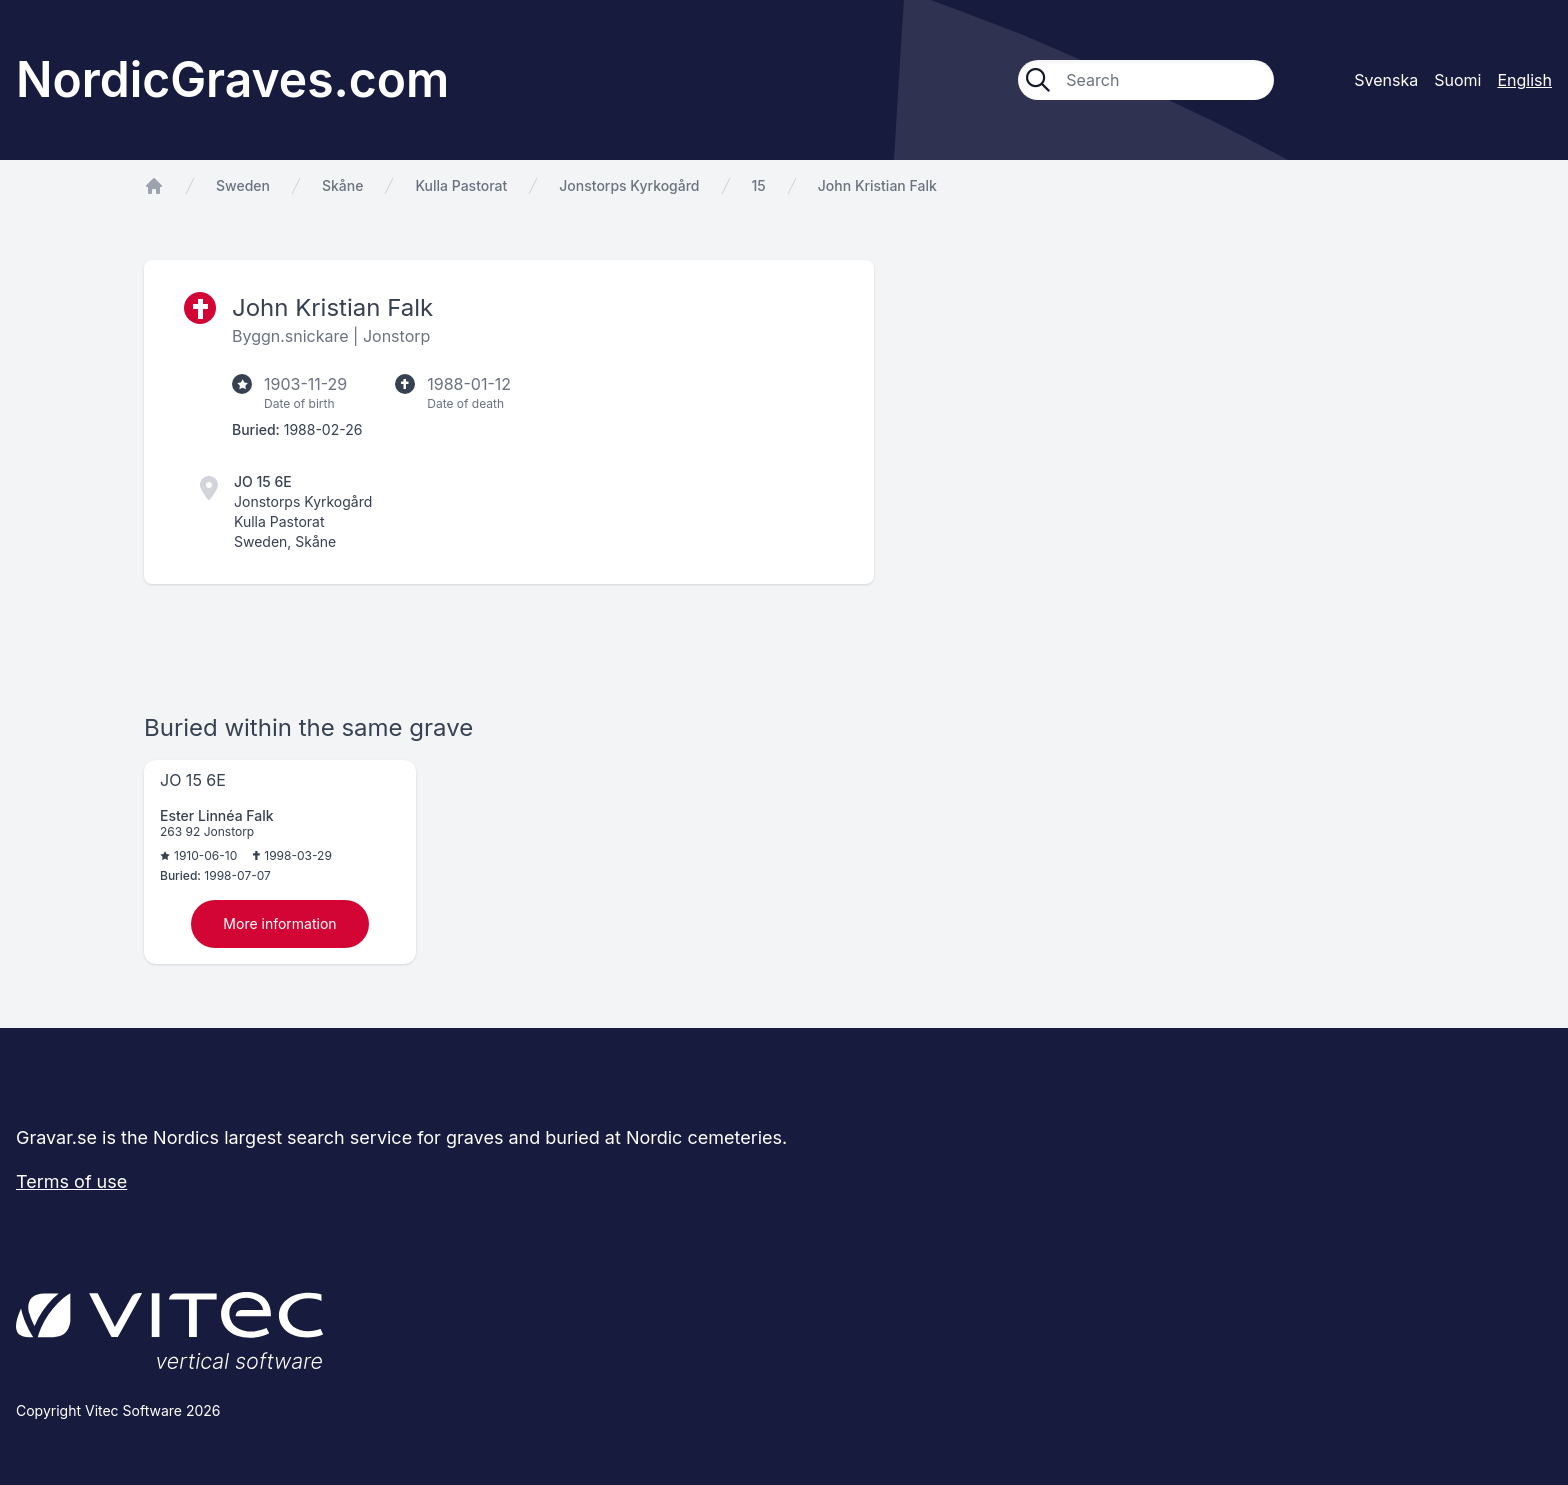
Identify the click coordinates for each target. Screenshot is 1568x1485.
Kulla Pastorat (461, 185)
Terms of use (71, 1181)
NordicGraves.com (232, 79)
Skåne (342, 185)
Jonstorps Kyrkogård (629, 185)
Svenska (1386, 80)
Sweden (243, 185)
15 (759, 185)
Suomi (1457, 80)
